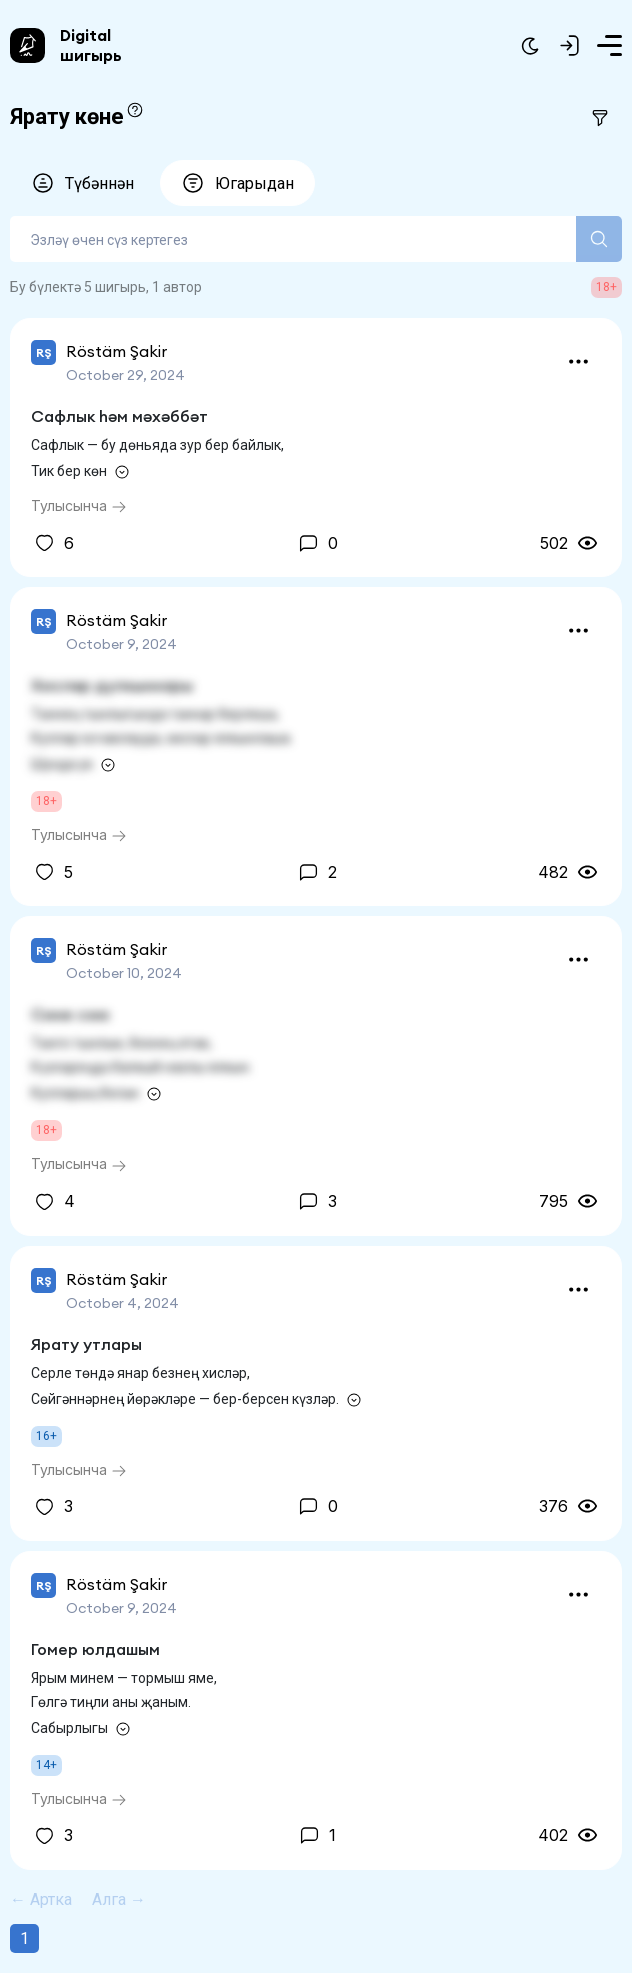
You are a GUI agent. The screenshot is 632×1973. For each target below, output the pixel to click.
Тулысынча (79, 505)
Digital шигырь (91, 45)
